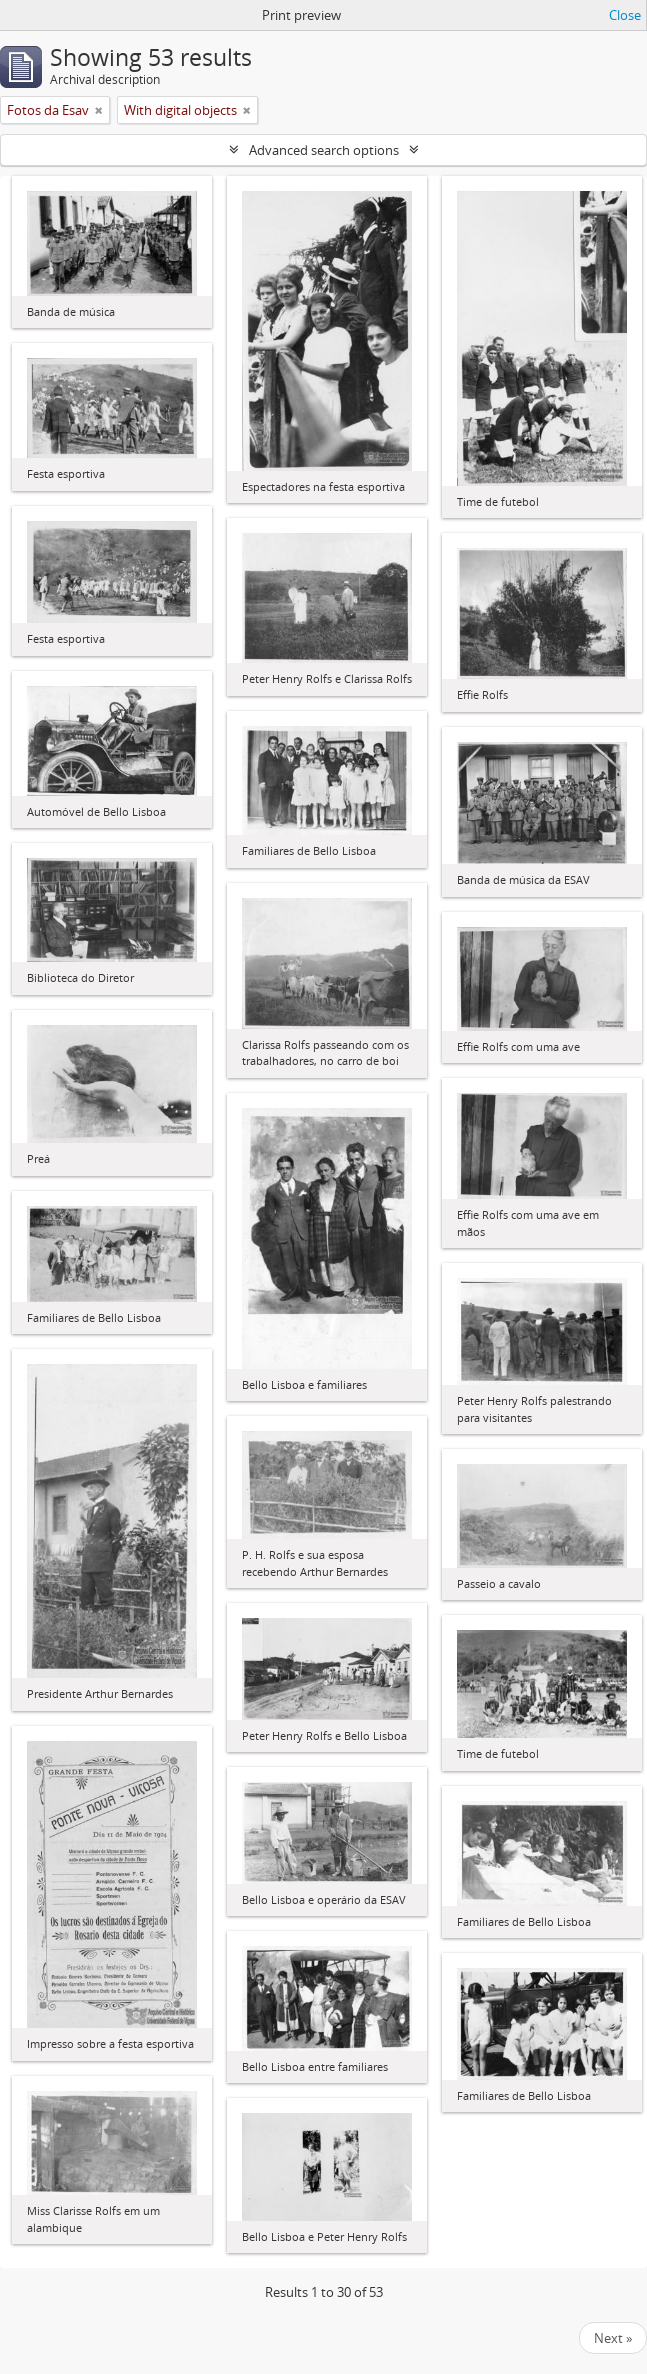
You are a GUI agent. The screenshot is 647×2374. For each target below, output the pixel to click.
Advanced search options (324, 150)
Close (625, 15)
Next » (613, 2338)
